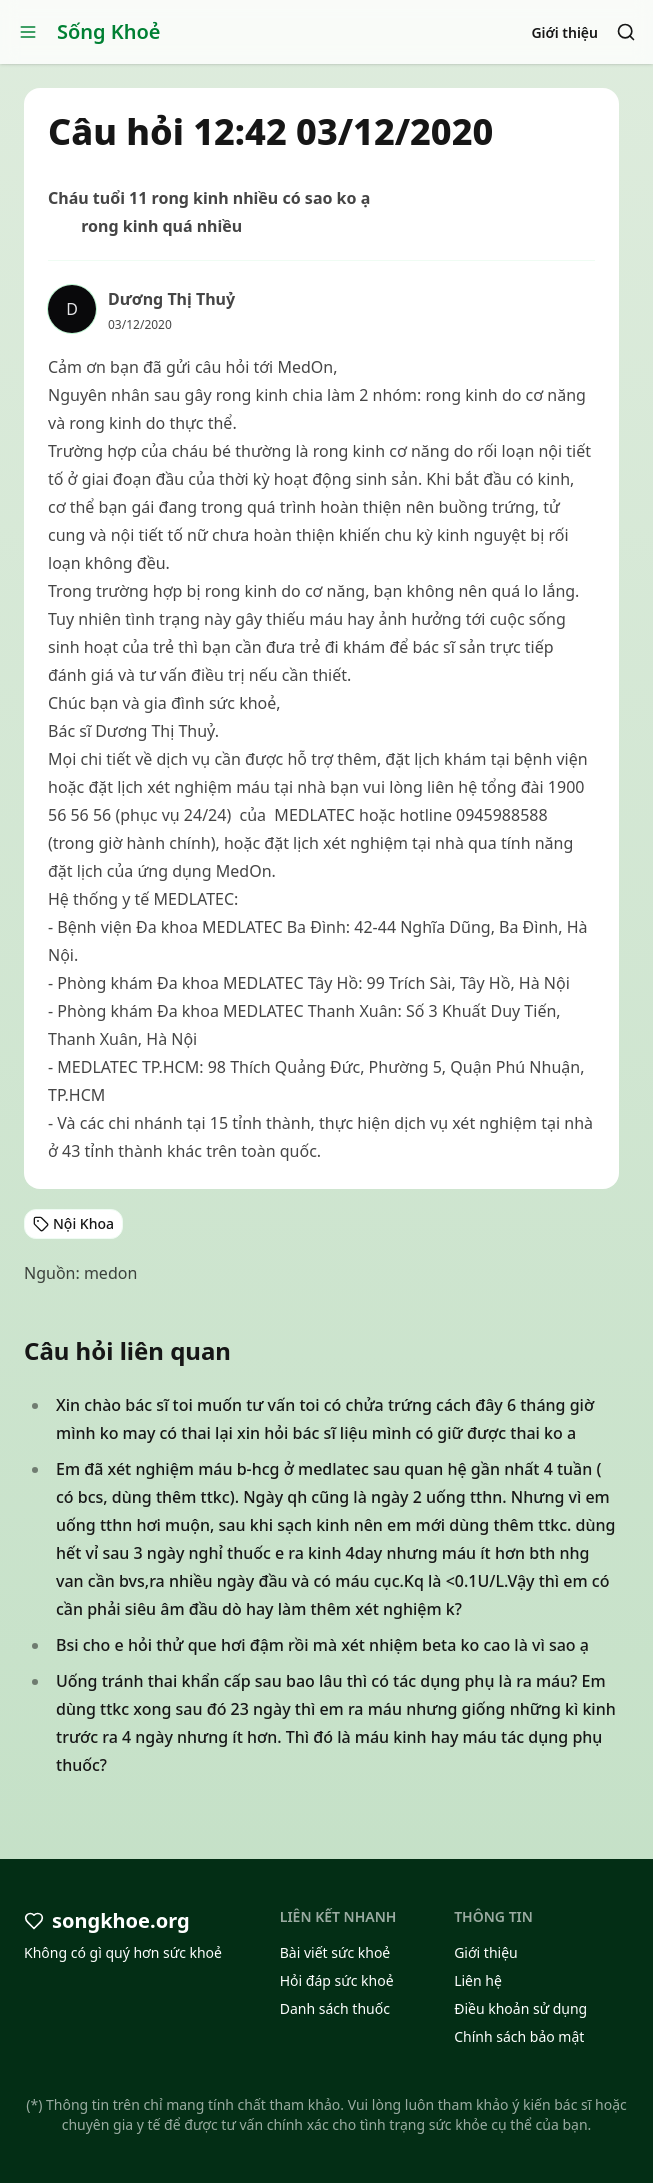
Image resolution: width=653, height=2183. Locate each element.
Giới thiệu (564, 32)
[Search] (626, 32)
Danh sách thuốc (335, 2008)
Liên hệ (478, 1980)
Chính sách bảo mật (519, 2036)
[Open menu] (28, 32)
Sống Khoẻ (109, 31)
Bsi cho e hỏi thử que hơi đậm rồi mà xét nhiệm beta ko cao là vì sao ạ (322, 1645)
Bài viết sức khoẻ (335, 1952)
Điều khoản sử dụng (520, 2008)
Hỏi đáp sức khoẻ (337, 1980)
